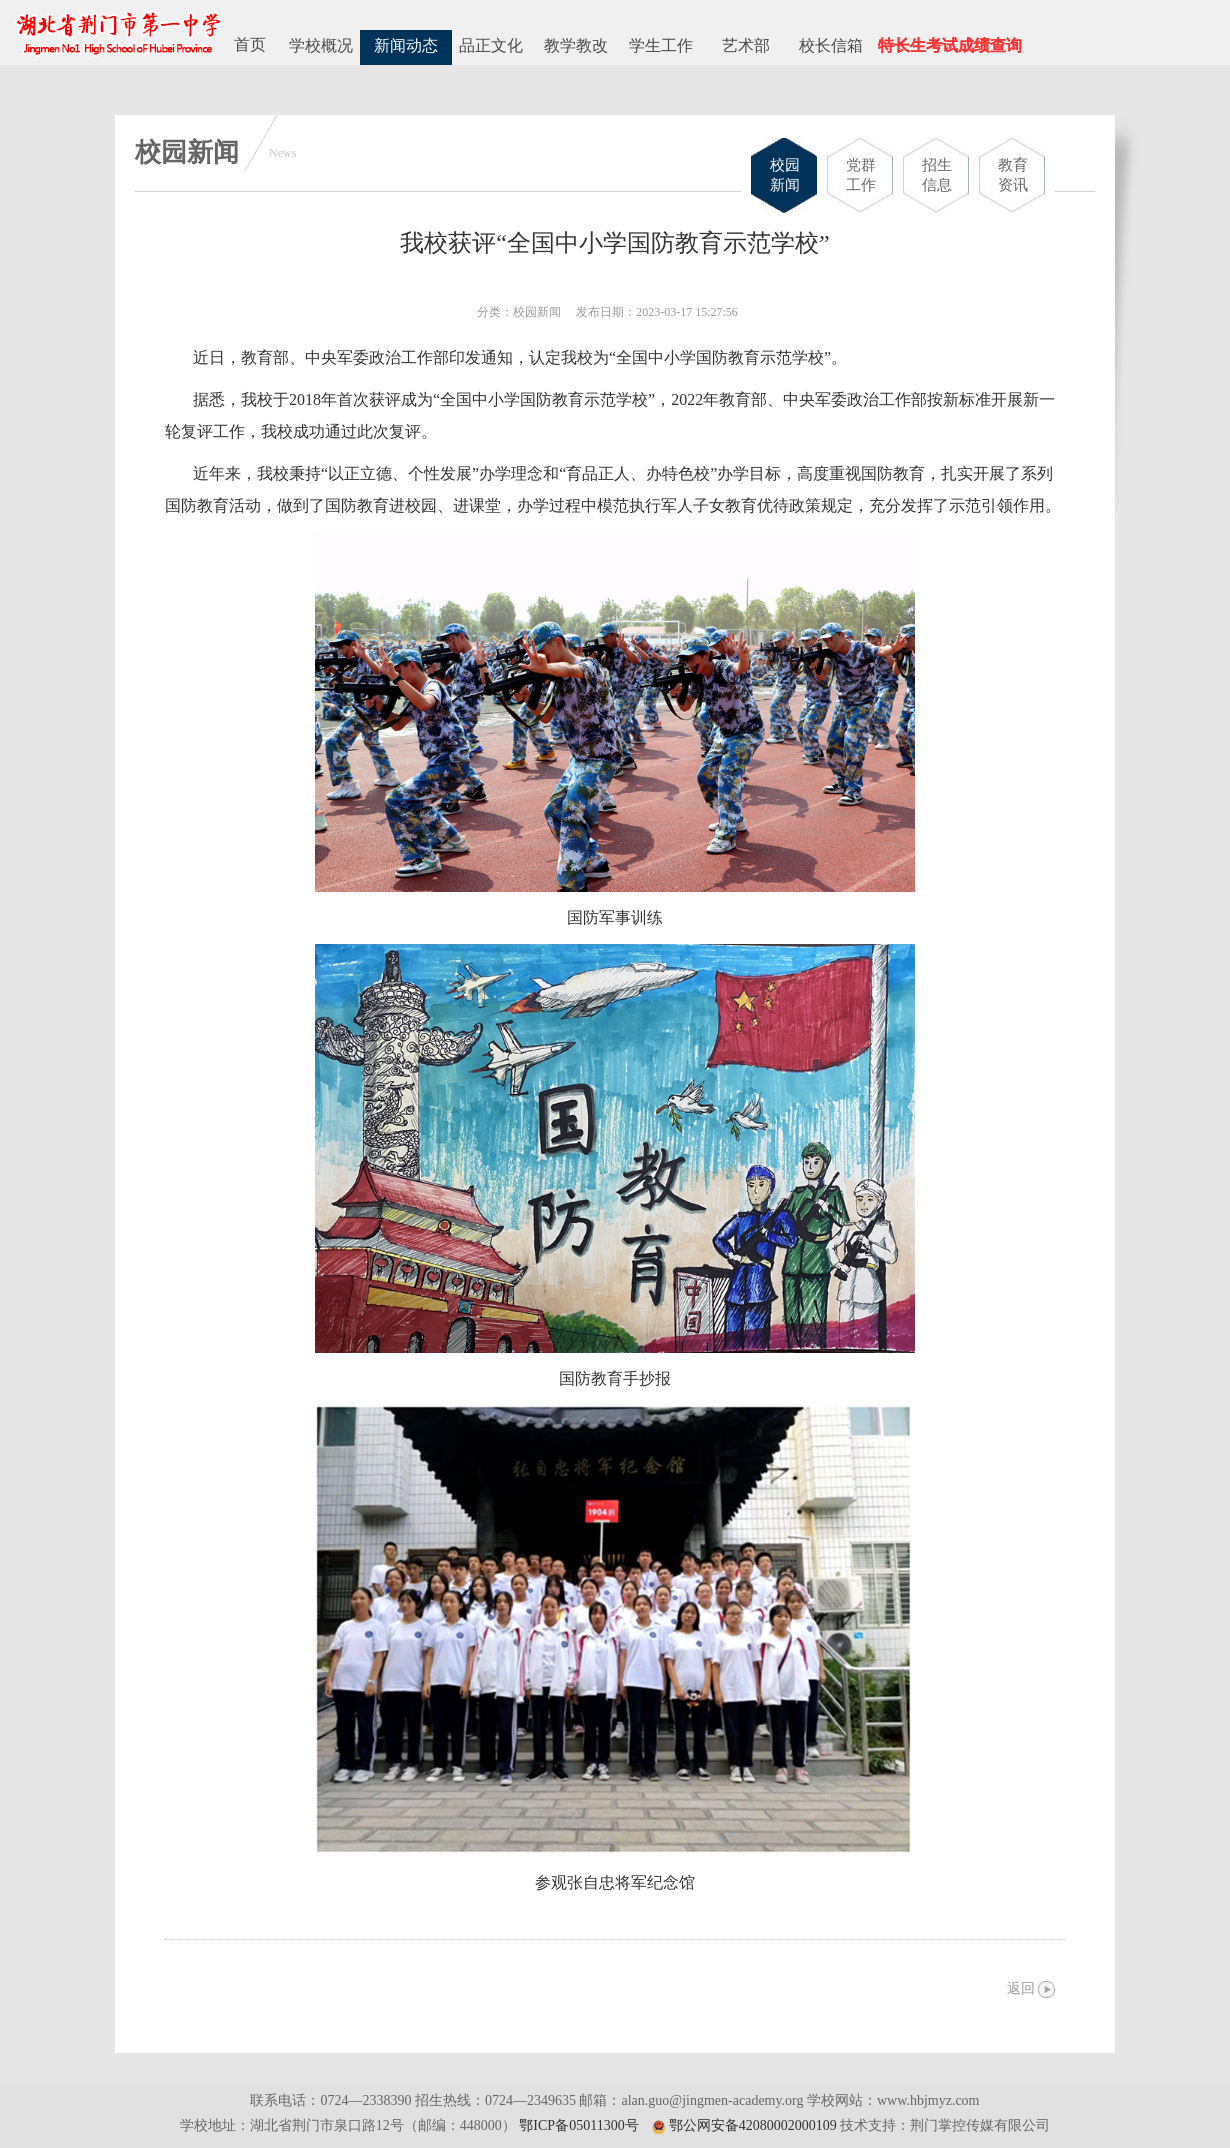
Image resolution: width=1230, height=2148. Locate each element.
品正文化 (491, 45)
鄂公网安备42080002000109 (753, 2125)
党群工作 (861, 175)
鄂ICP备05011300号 (578, 2125)
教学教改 (576, 45)
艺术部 (746, 45)
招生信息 (937, 175)
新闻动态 (406, 45)
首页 (250, 44)
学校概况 (321, 45)
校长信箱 (831, 45)
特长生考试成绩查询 (950, 45)
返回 (1021, 1988)
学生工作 (661, 45)
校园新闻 (785, 175)
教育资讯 (1013, 175)
